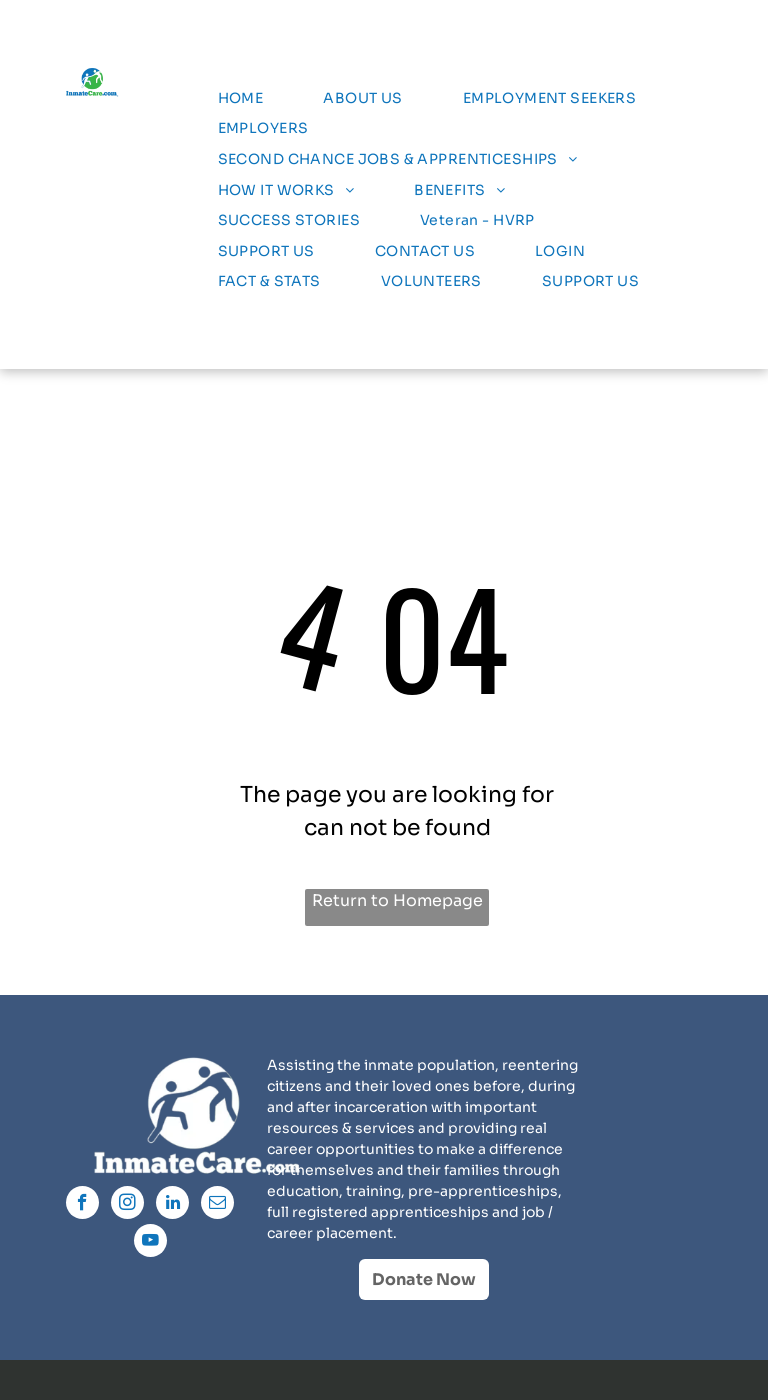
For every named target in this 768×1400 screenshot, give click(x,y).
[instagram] (127, 1205)
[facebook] (82, 1205)
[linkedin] (172, 1205)
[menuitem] (241, 98)
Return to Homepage (397, 900)
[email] (217, 1205)
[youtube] (150, 1243)
